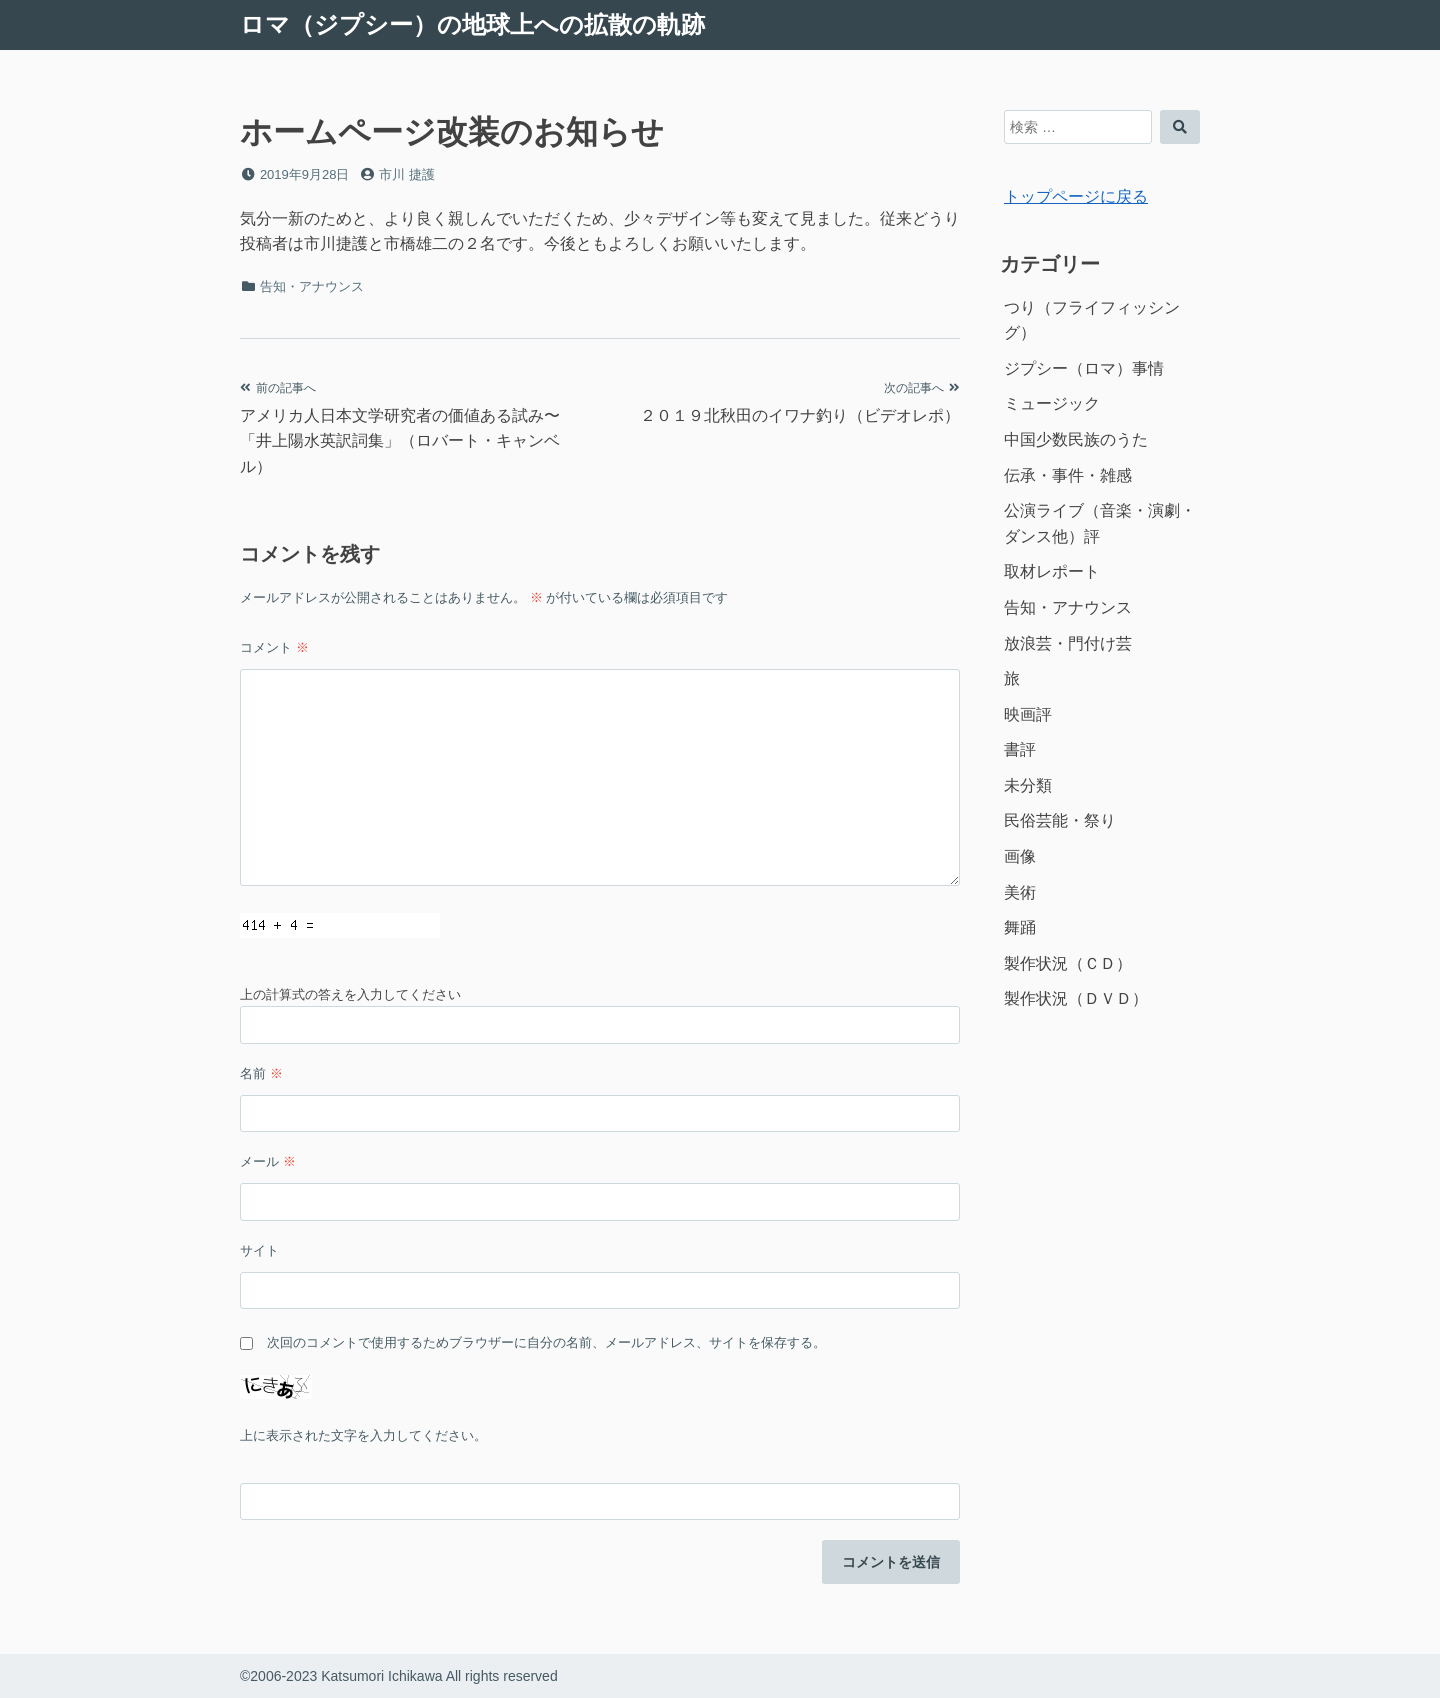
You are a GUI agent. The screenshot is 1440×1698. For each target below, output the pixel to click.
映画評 (1028, 714)
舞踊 (1020, 927)
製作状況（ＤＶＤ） (1076, 998)
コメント (274, 647)
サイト (259, 1250)
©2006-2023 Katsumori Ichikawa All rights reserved (399, 1676)
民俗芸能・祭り (1060, 820)
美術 (1020, 892)
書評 (1020, 749)
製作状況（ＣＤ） (1068, 963)
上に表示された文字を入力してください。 (363, 1435)
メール (268, 1161)
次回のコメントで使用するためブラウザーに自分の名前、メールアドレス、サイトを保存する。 (546, 1342)
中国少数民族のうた (1076, 439)
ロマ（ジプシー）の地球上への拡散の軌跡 (472, 24)
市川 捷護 (407, 174)
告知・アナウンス (312, 286)
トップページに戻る (1076, 196)
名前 (261, 1073)
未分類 (1028, 785)
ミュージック (1052, 403)
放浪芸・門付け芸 (1068, 643)
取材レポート (1052, 571)
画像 (1020, 856)
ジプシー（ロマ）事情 (1084, 368)
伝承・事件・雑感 (1068, 475)
